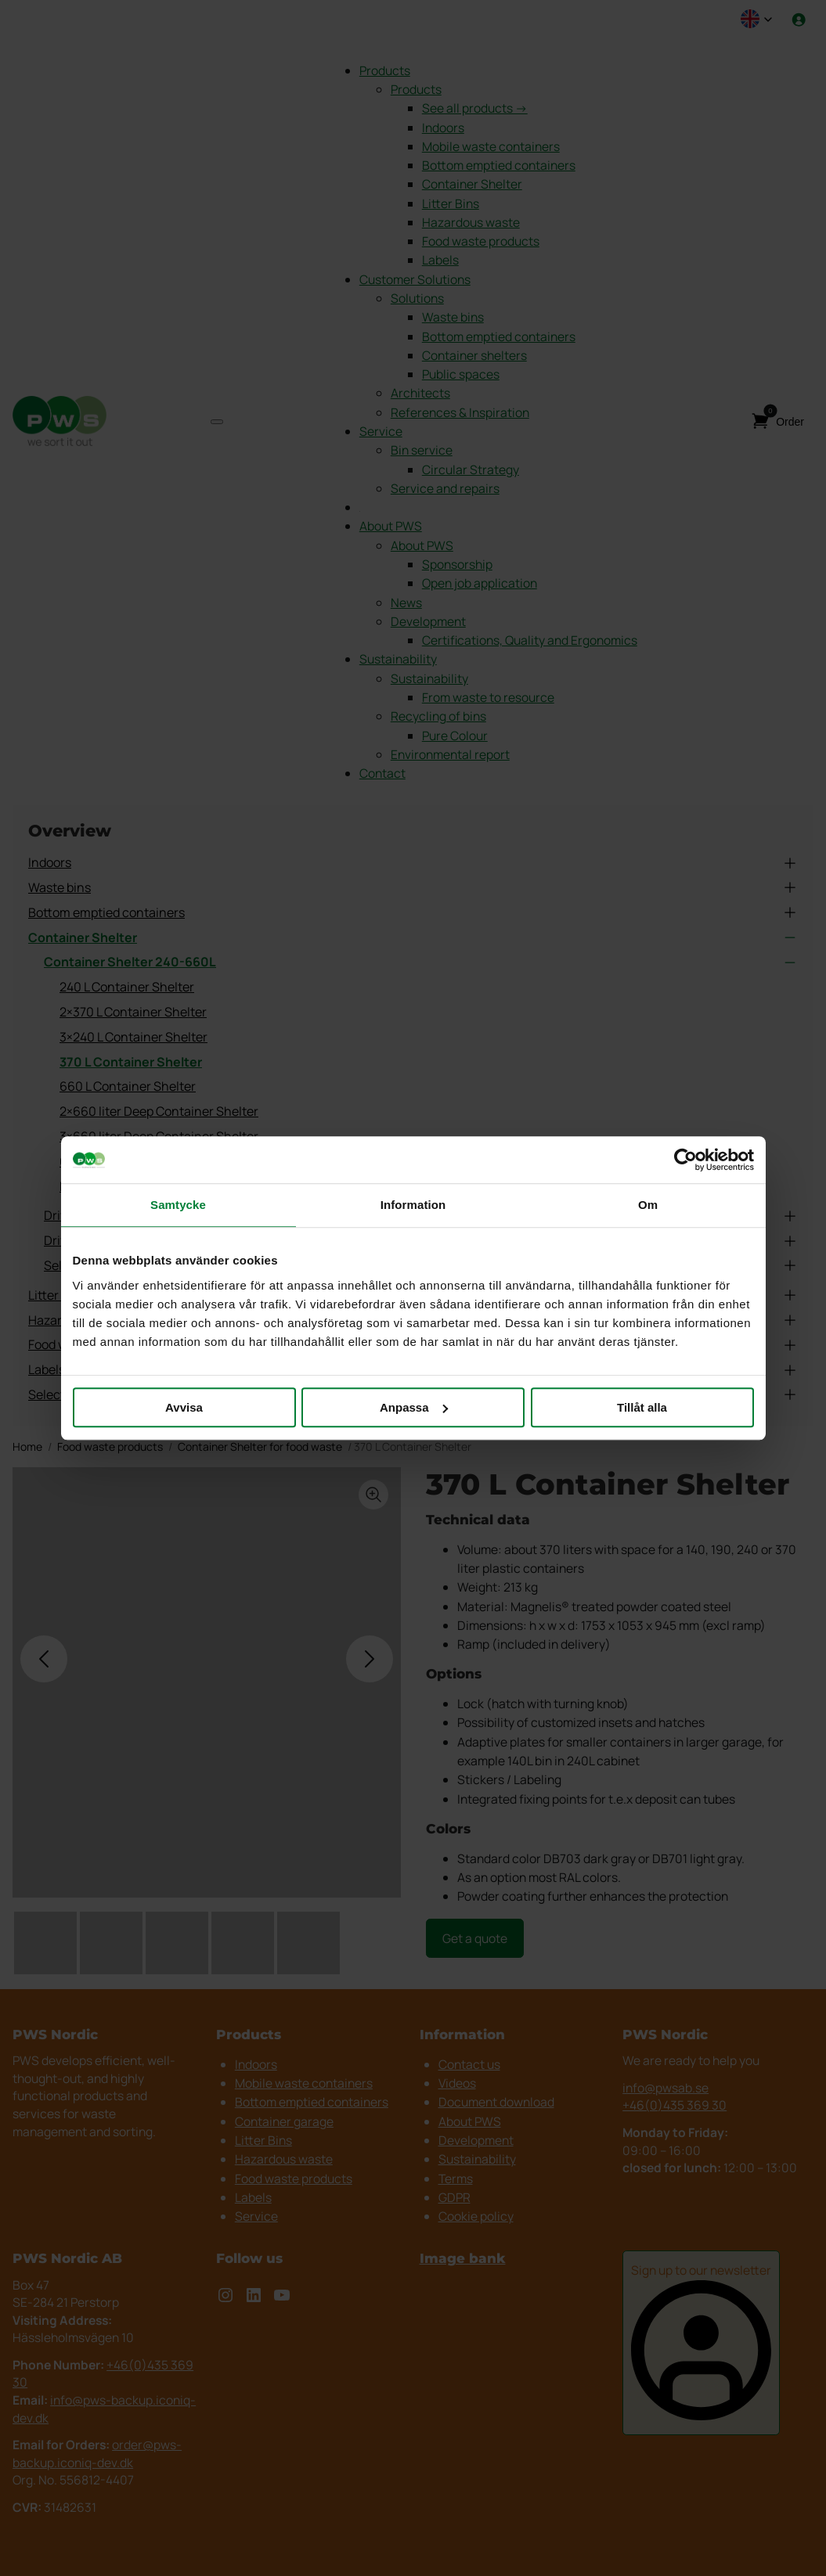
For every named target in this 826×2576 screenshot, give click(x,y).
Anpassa (414, 1407)
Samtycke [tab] (178, 1204)
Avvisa (184, 1407)
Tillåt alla (642, 1407)
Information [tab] (413, 1204)
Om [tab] (648, 1204)
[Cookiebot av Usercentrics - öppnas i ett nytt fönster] (685, 1159)
